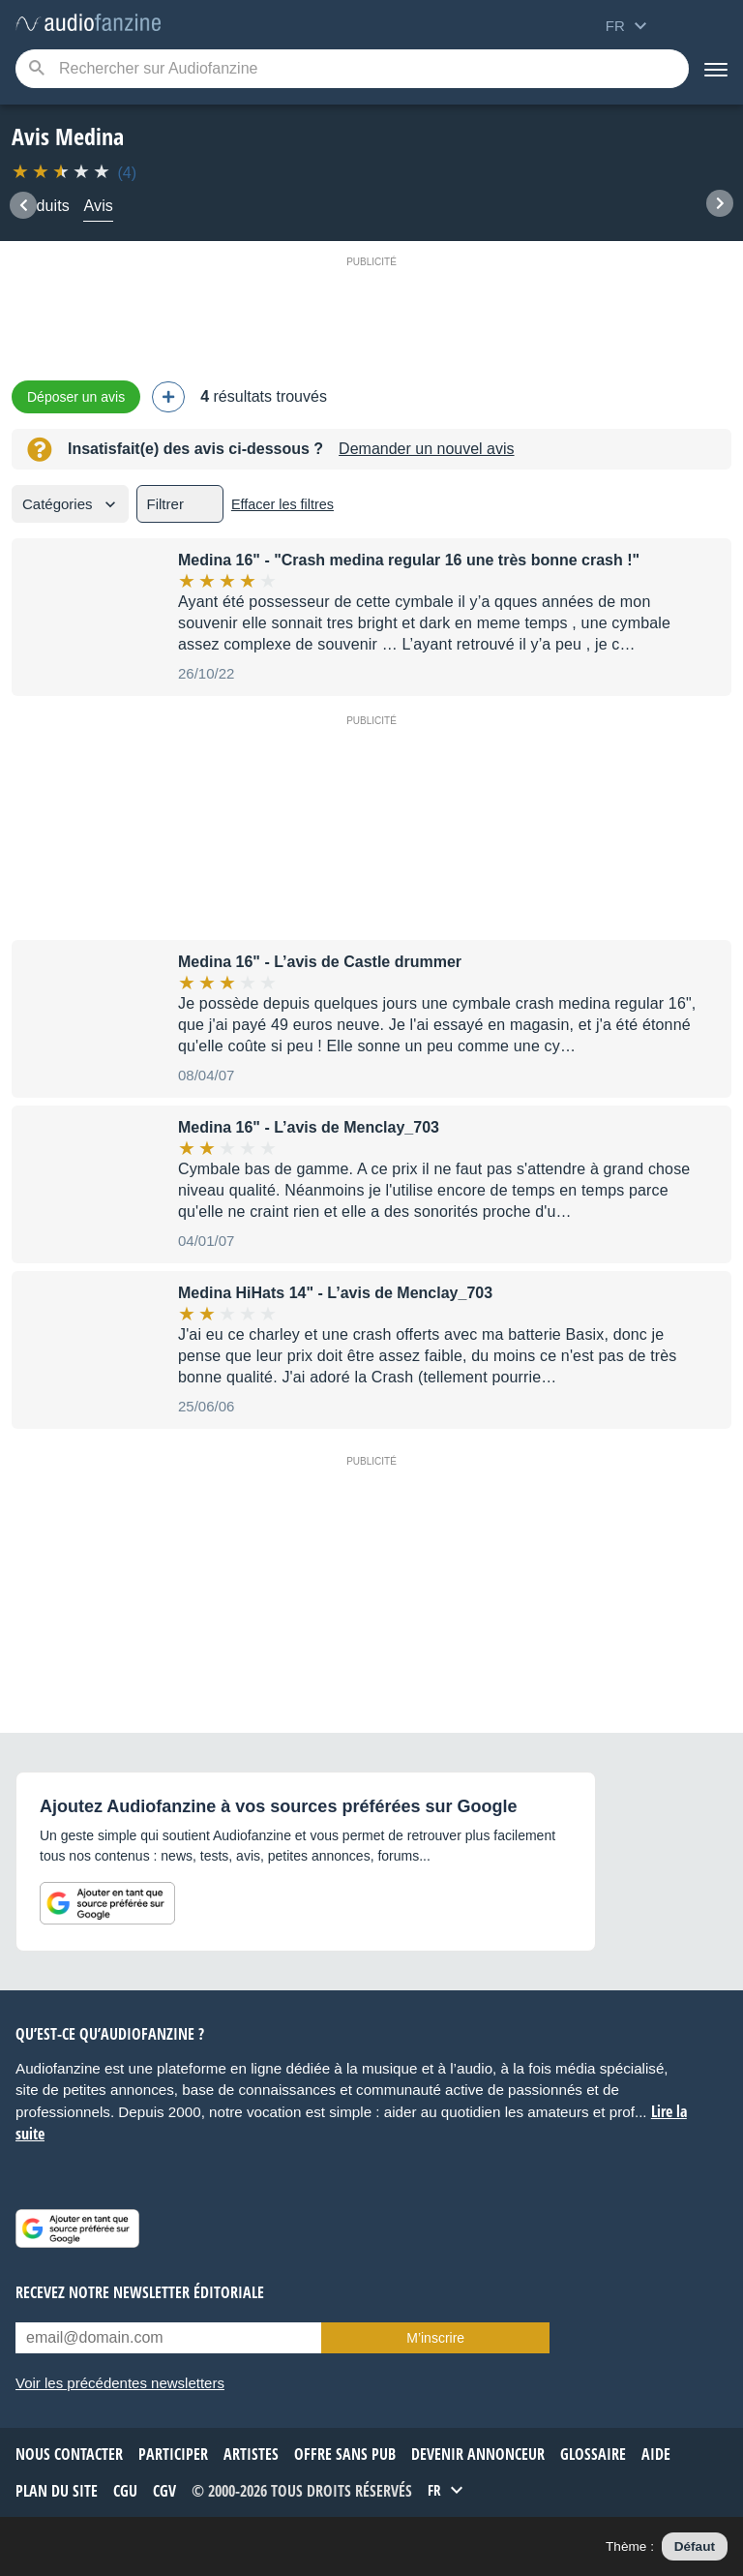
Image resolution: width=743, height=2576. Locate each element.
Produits (41, 205)
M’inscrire (435, 2338)
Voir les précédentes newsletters (119, 2383)
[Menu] (716, 68)
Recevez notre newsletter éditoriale (139, 2292)
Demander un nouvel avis (426, 448)
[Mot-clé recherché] (352, 68)
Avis (98, 205)
